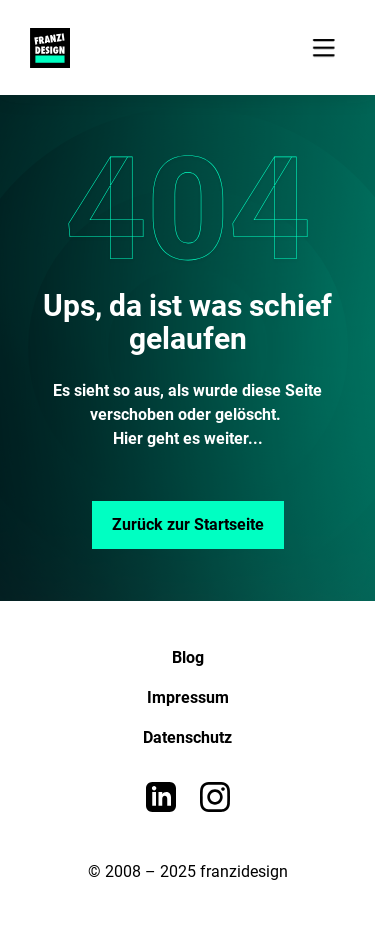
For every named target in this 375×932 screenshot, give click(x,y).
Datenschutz (187, 737)
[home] (45, 48)
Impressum (188, 697)
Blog (188, 657)
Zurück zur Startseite (188, 524)
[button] (323, 47)
